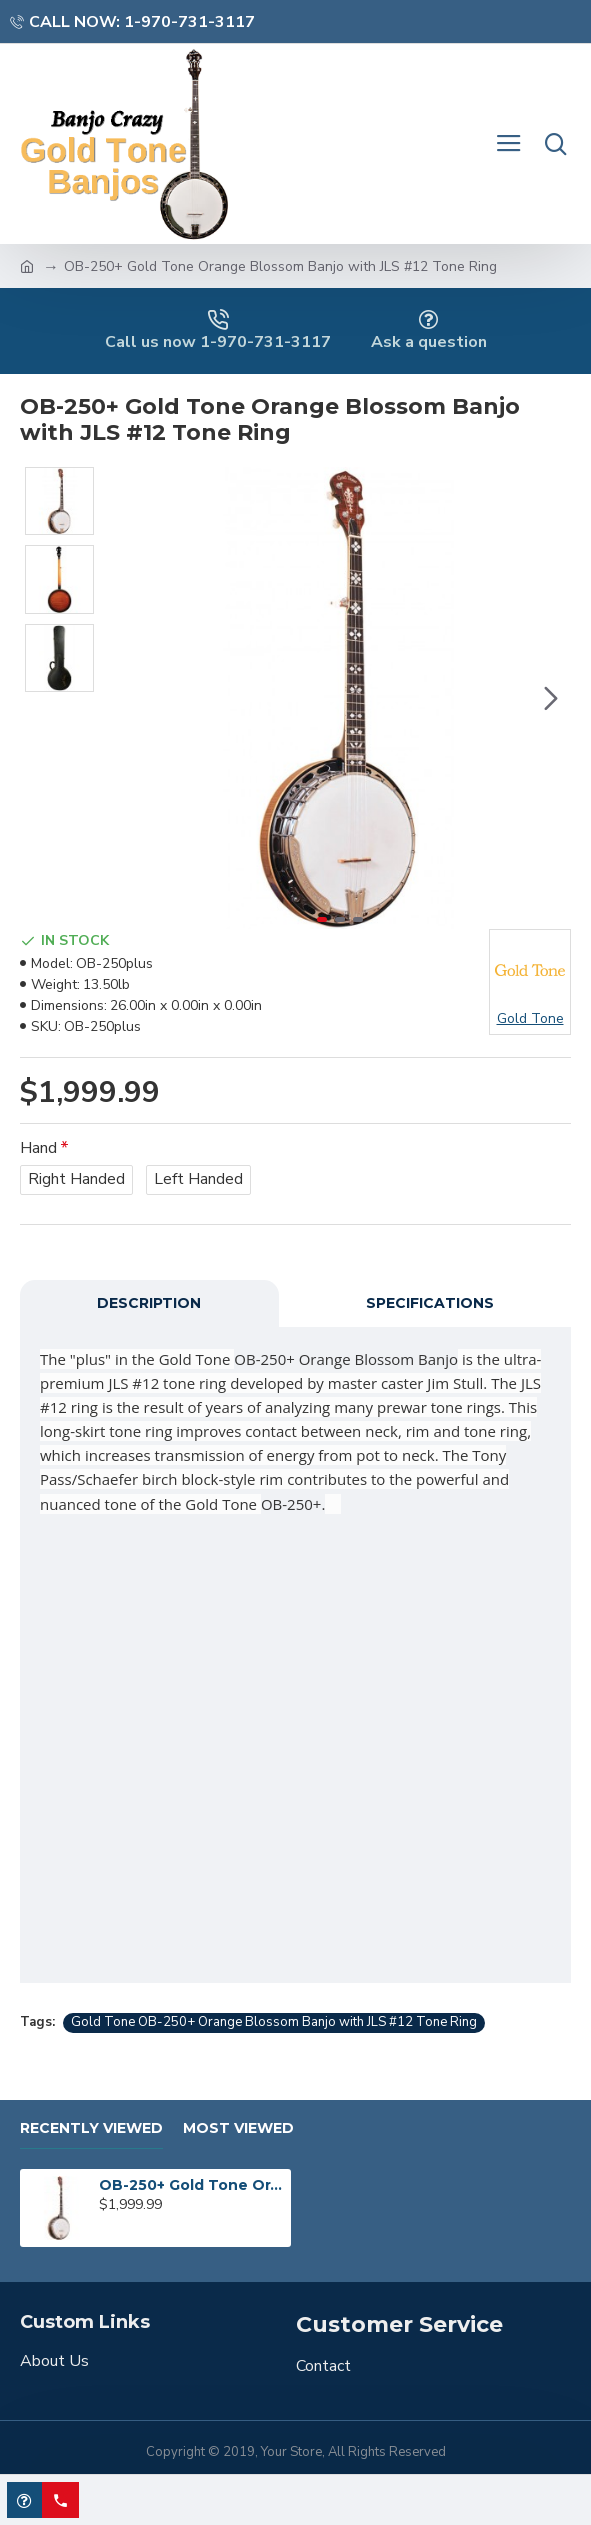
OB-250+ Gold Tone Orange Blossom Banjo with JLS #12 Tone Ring (191, 2185)
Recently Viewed (91, 2128)
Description (149, 1303)
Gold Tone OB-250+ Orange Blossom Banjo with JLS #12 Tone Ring (274, 2022)
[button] (551, 698)
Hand (38, 1148)
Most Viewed (238, 2128)
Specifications (430, 1303)
